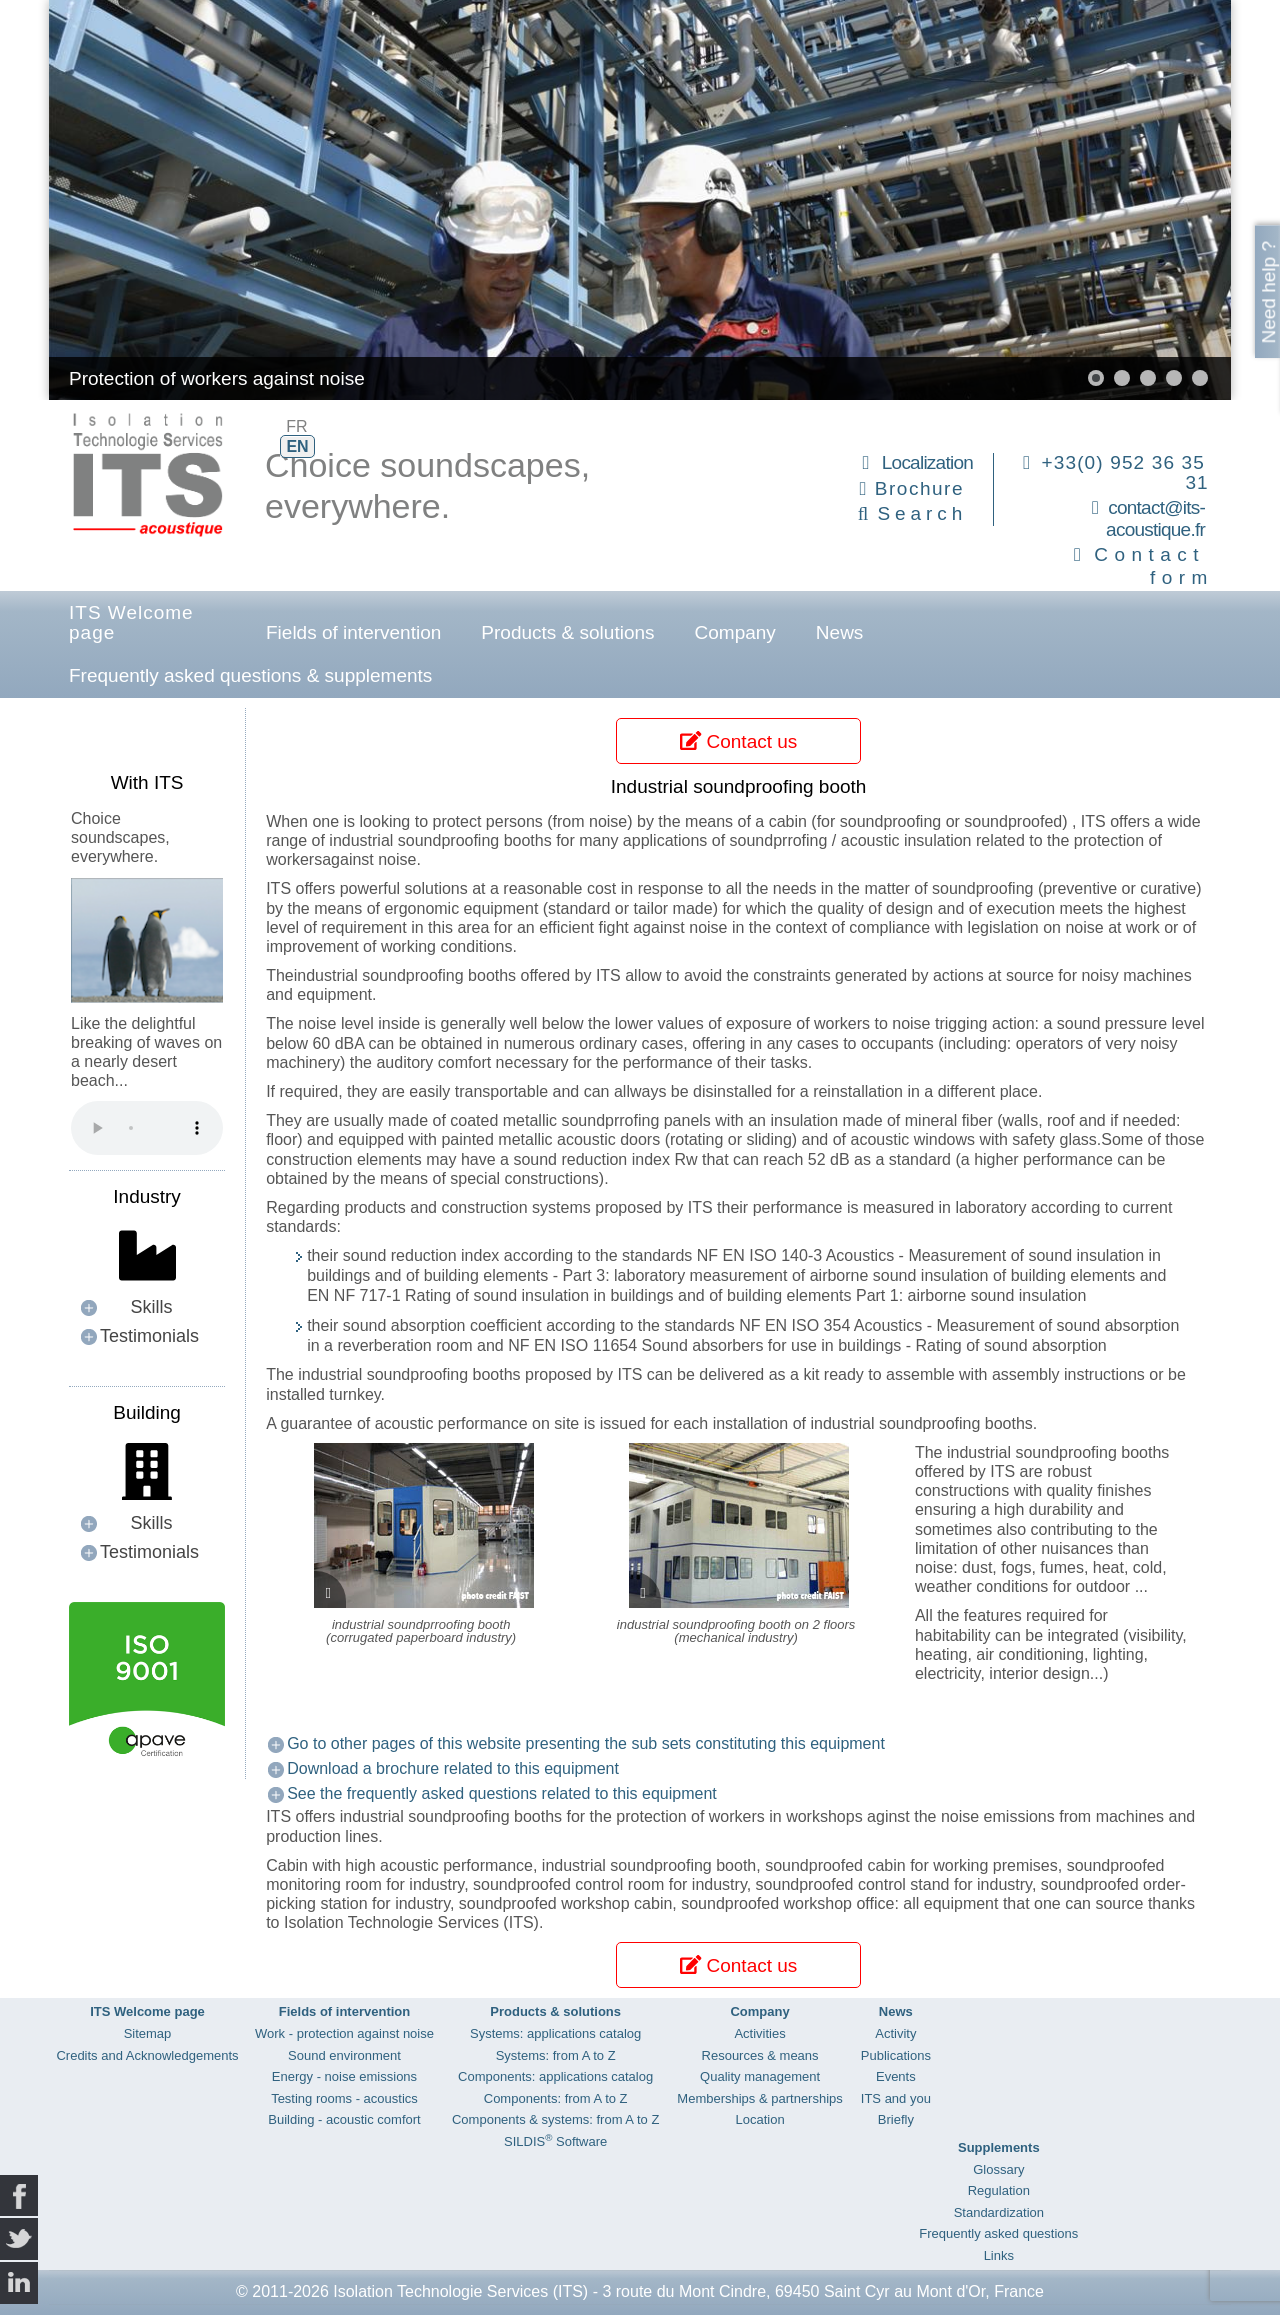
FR (296, 426)
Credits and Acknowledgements (147, 2055)
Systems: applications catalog (555, 2033)
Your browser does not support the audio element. (147, 1128)
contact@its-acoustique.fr (1155, 519)
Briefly (896, 2119)
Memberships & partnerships (759, 2098)
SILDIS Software (555, 2141)
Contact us (738, 741)
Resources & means (760, 2055)
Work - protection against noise (344, 2033)
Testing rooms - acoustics (344, 2098)
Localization (927, 462)
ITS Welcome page (131, 622)
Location (759, 2119)
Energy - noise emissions (344, 2076)
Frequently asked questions (998, 2233)
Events (896, 2076)
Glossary (998, 2169)
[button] (1096, 378)
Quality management (760, 2076)
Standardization (999, 2212)
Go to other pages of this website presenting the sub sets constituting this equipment (586, 1743)
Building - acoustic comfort (344, 2119)
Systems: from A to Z (556, 2055)
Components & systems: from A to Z (555, 2119)
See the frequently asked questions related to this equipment (502, 1793)
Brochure (919, 488)
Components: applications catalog (555, 2076)
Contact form (1153, 566)
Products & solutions (567, 632)
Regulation (999, 2190)
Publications (896, 2055)
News (840, 632)
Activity (895, 2033)
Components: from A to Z (556, 2098)
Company (735, 632)
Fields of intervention (353, 632)
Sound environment (344, 2055)
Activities (759, 2033)
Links (999, 2255)
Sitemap (148, 2033)
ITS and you (896, 2098)
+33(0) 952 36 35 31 (1125, 472)
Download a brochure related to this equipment (453, 1768)
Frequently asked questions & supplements (250, 675)
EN (297, 446)
